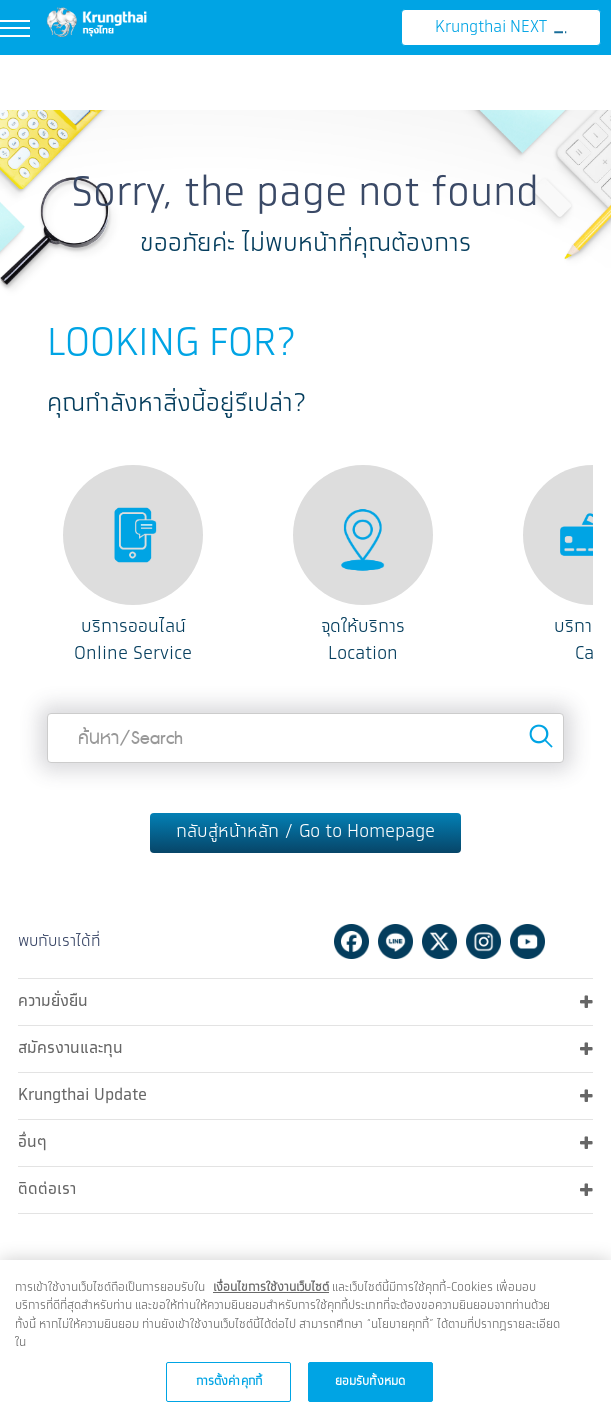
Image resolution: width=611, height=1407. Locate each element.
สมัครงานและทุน (305, 1047)
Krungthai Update (305, 1094)
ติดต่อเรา (305, 1188)
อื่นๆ (305, 1141)
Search (541, 736)
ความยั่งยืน (305, 1000)
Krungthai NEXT (501, 27)
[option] (133, 566)
